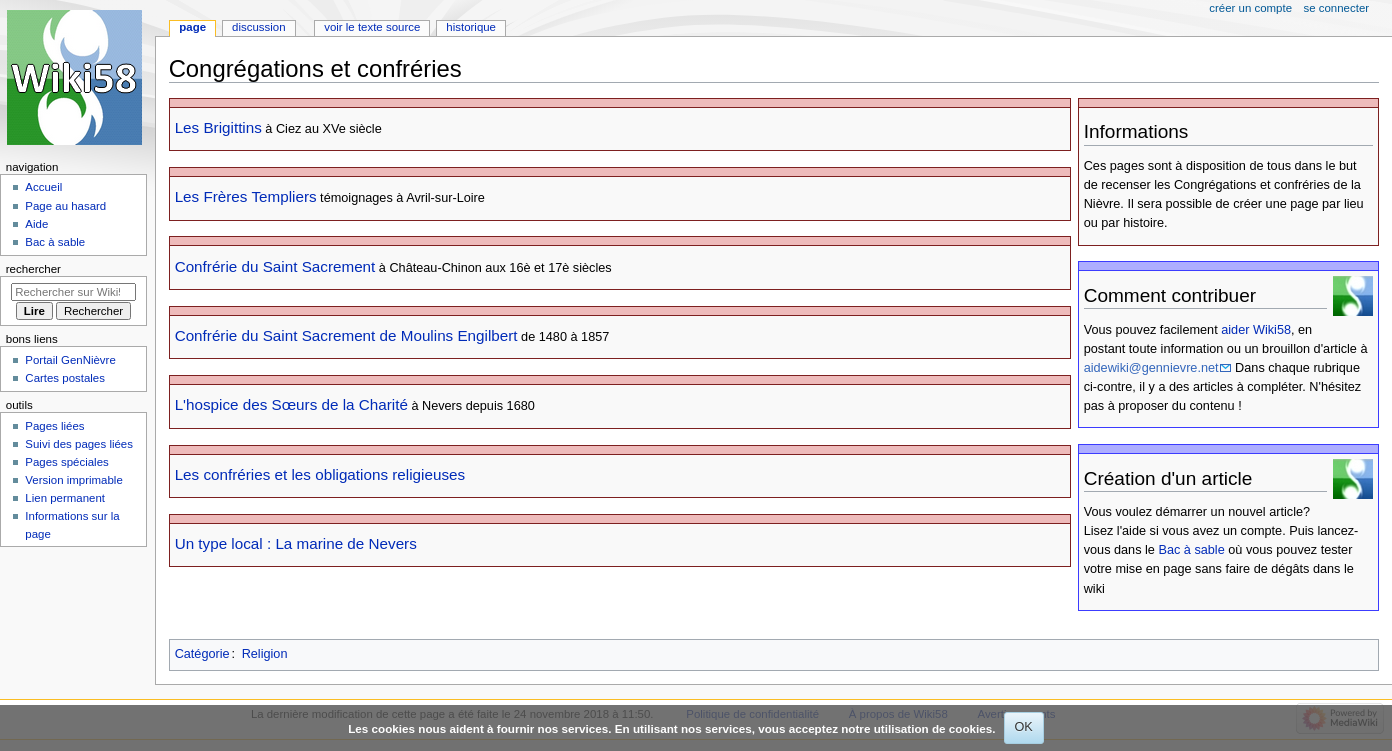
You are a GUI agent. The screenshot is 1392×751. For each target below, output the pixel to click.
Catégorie (202, 654)
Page (192, 27)
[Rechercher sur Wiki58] (73, 292)
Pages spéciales (66, 462)
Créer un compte (1250, 8)
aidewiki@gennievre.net (1151, 368)
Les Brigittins (218, 127)
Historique (471, 27)
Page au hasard (65, 206)
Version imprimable (73, 480)
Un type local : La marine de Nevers (296, 543)
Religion (265, 654)
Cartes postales (65, 378)
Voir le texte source (372, 27)
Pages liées (54, 426)
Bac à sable (1191, 550)
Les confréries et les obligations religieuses (320, 474)
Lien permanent (65, 498)
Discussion (258, 27)
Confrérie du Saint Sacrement (275, 266)
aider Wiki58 (1256, 330)
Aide (36, 224)
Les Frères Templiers (246, 196)
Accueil (43, 187)
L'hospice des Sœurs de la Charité (291, 404)
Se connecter (1337, 8)
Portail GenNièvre (70, 360)
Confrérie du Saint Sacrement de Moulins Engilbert (346, 335)
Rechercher (33, 269)
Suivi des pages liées (79, 444)
